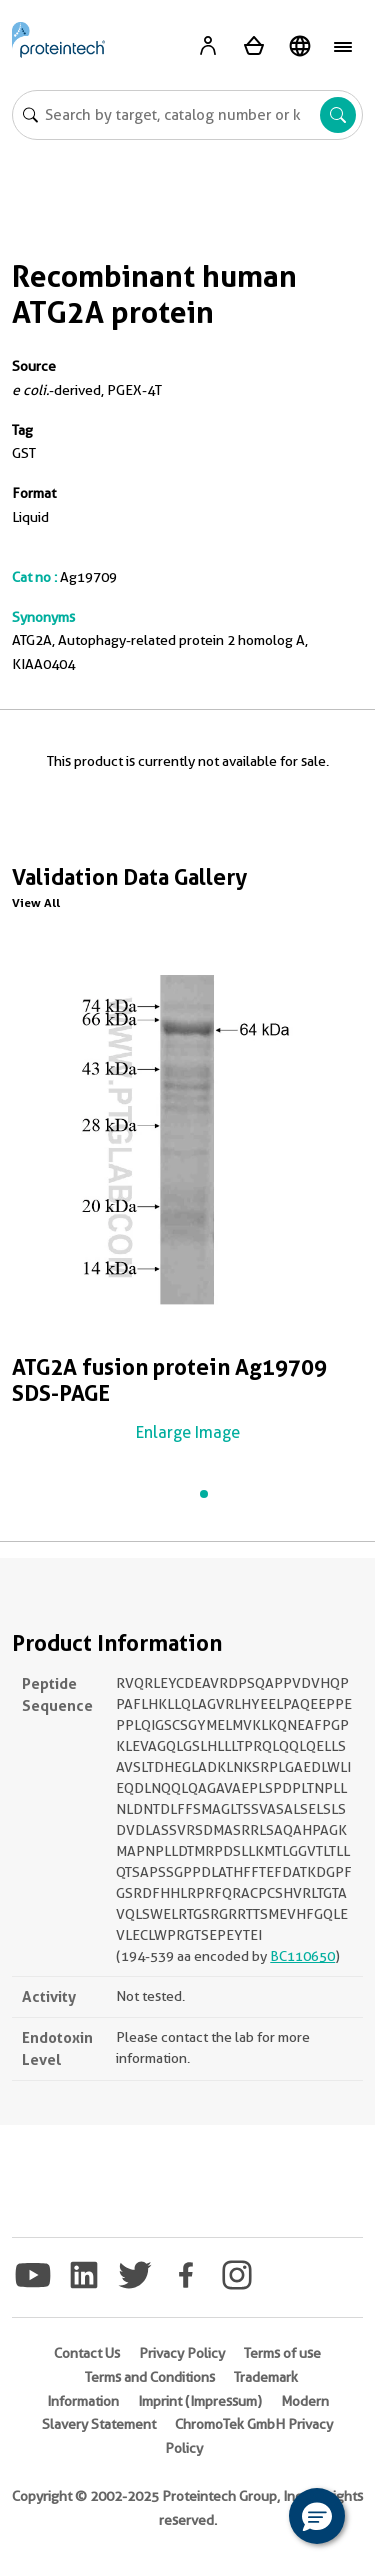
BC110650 (302, 1956)
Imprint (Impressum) (200, 2401)
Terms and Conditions (150, 2377)
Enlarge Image (188, 1432)
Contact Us (87, 2353)
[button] (317, 2516)
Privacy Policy (182, 2353)
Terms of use (282, 2353)
